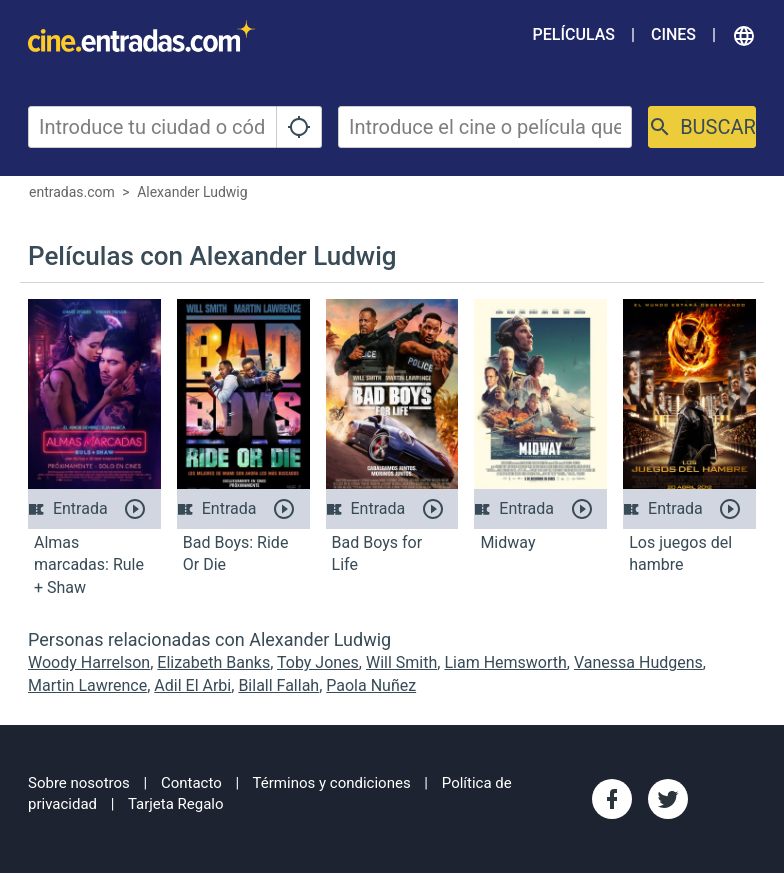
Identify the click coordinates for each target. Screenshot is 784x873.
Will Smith (401, 662)
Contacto (191, 783)
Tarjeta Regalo (176, 804)
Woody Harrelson (89, 662)
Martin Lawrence (87, 685)
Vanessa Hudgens (638, 662)
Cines (673, 34)
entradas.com (72, 192)
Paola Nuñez (371, 685)
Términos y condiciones (332, 783)
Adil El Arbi (192, 685)
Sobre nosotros (79, 783)
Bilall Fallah (278, 685)
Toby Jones (318, 662)
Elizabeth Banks (213, 662)
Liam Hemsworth (505, 662)
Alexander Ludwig (192, 192)
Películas (574, 34)
